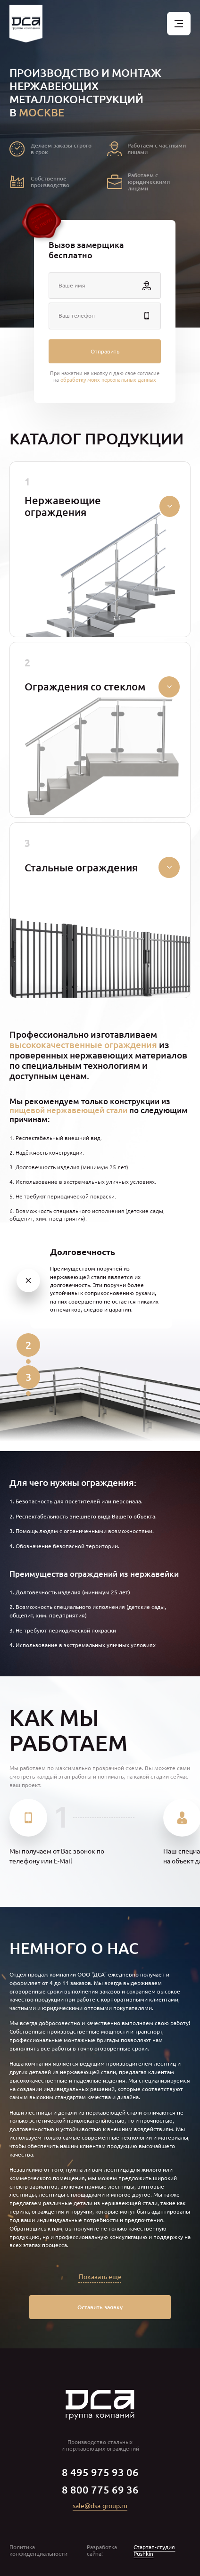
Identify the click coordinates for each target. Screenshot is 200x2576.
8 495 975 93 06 (100, 2472)
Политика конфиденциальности (38, 2550)
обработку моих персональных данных (108, 379)
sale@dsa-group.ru (100, 2506)
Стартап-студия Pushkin (154, 2550)
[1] (28, 1280)
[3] (28, 1377)
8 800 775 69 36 (100, 2489)
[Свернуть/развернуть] (169, 506)
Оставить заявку (100, 2307)
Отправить (105, 351)
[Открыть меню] (179, 23)
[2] (28, 1345)
